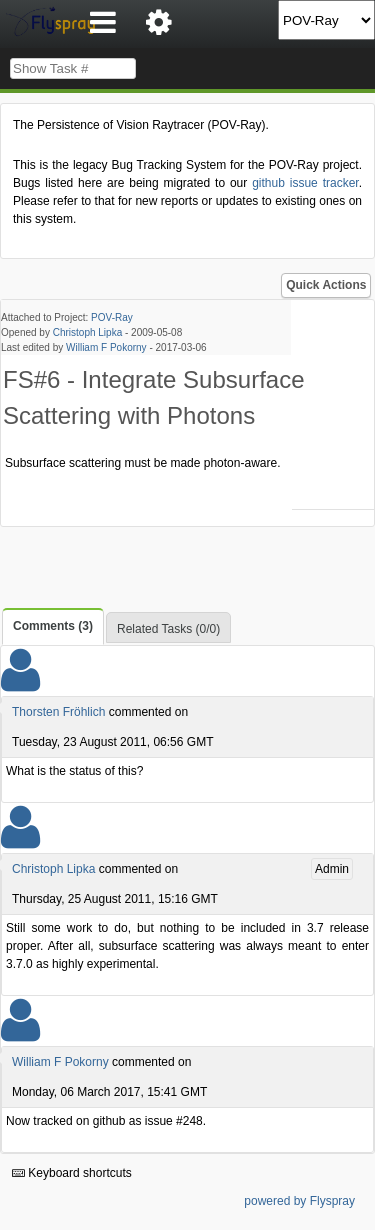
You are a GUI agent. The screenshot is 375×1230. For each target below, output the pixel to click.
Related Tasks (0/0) (168, 629)
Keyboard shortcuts (72, 1173)
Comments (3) (53, 626)
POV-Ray (112, 317)
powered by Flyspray (299, 1201)
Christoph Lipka (87, 332)
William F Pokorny (106, 347)
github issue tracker (305, 183)
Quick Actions (326, 285)
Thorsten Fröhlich (58, 712)
